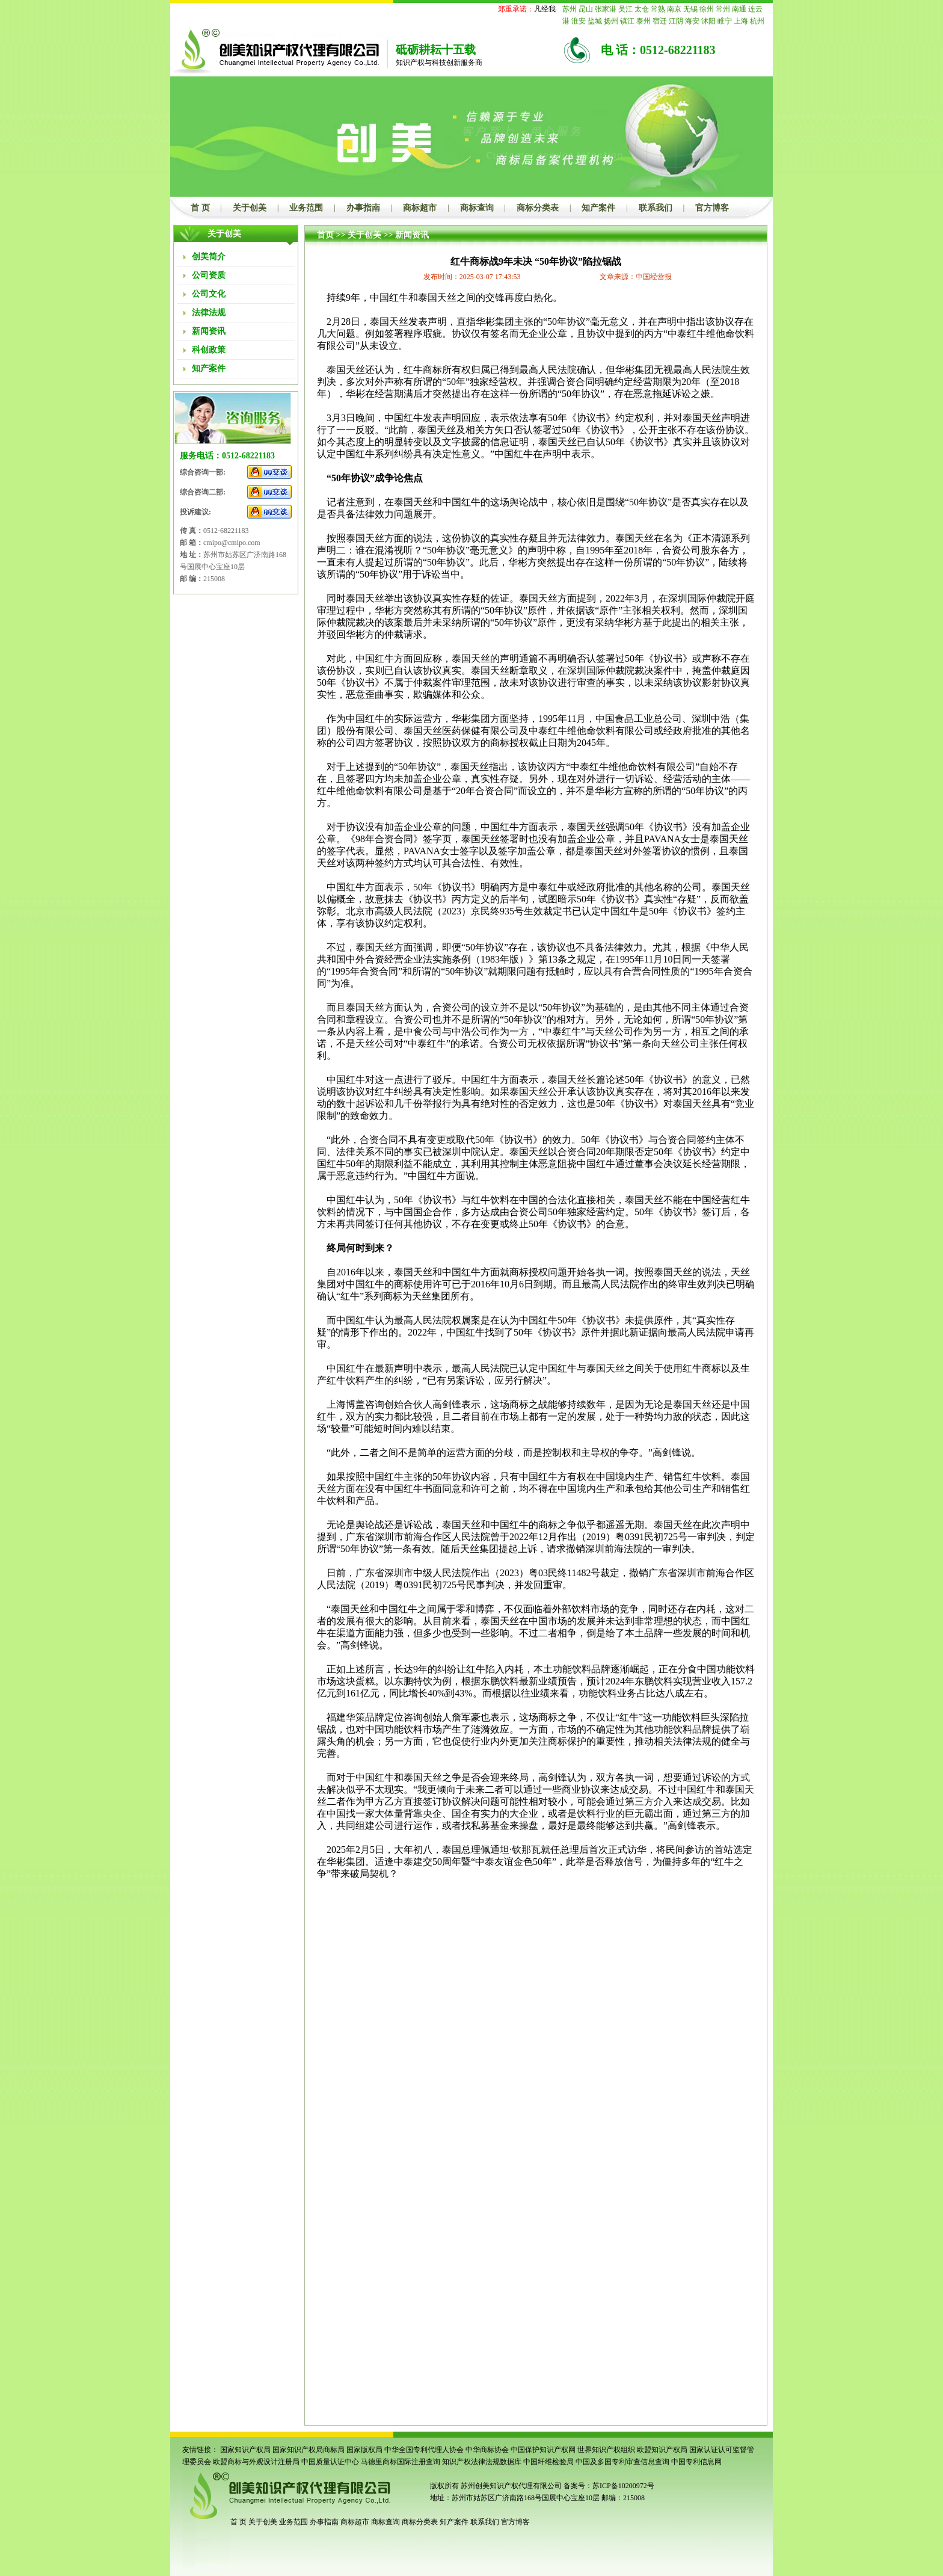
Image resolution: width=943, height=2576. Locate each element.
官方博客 (712, 207)
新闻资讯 (412, 234)
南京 (674, 9)
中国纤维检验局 (548, 2461)
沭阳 (708, 21)
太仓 (641, 9)
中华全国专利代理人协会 (424, 2449)
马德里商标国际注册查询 (400, 2461)
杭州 (757, 21)
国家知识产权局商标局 (308, 2449)
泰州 (643, 21)
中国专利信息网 (696, 2461)
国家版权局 (364, 2449)
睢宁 (724, 21)
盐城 (595, 21)
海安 (692, 21)
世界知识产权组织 (606, 2449)
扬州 (611, 21)
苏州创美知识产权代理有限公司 (510, 2486)
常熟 (658, 9)
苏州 (569, 9)
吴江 (625, 9)
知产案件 (598, 207)
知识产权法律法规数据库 (481, 2461)
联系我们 (655, 207)
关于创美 (249, 207)
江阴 (676, 21)
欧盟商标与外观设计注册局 (256, 2461)
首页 (325, 234)
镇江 (627, 21)
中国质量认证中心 (330, 2461)
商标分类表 (538, 207)
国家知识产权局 (245, 2449)
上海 (741, 21)
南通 (739, 9)
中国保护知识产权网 (543, 2449)
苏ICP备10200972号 (623, 2486)
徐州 (706, 9)
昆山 (586, 9)
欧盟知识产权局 (662, 2449)
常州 (723, 9)
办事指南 (363, 207)
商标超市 (420, 207)
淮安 (578, 21)
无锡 (690, 9)
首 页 (200, 207)
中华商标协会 (487, 2449)
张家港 (605, 9)
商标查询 (477, 207)
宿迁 (660, 21)
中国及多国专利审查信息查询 (622, 2461)
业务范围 (306, 207)
